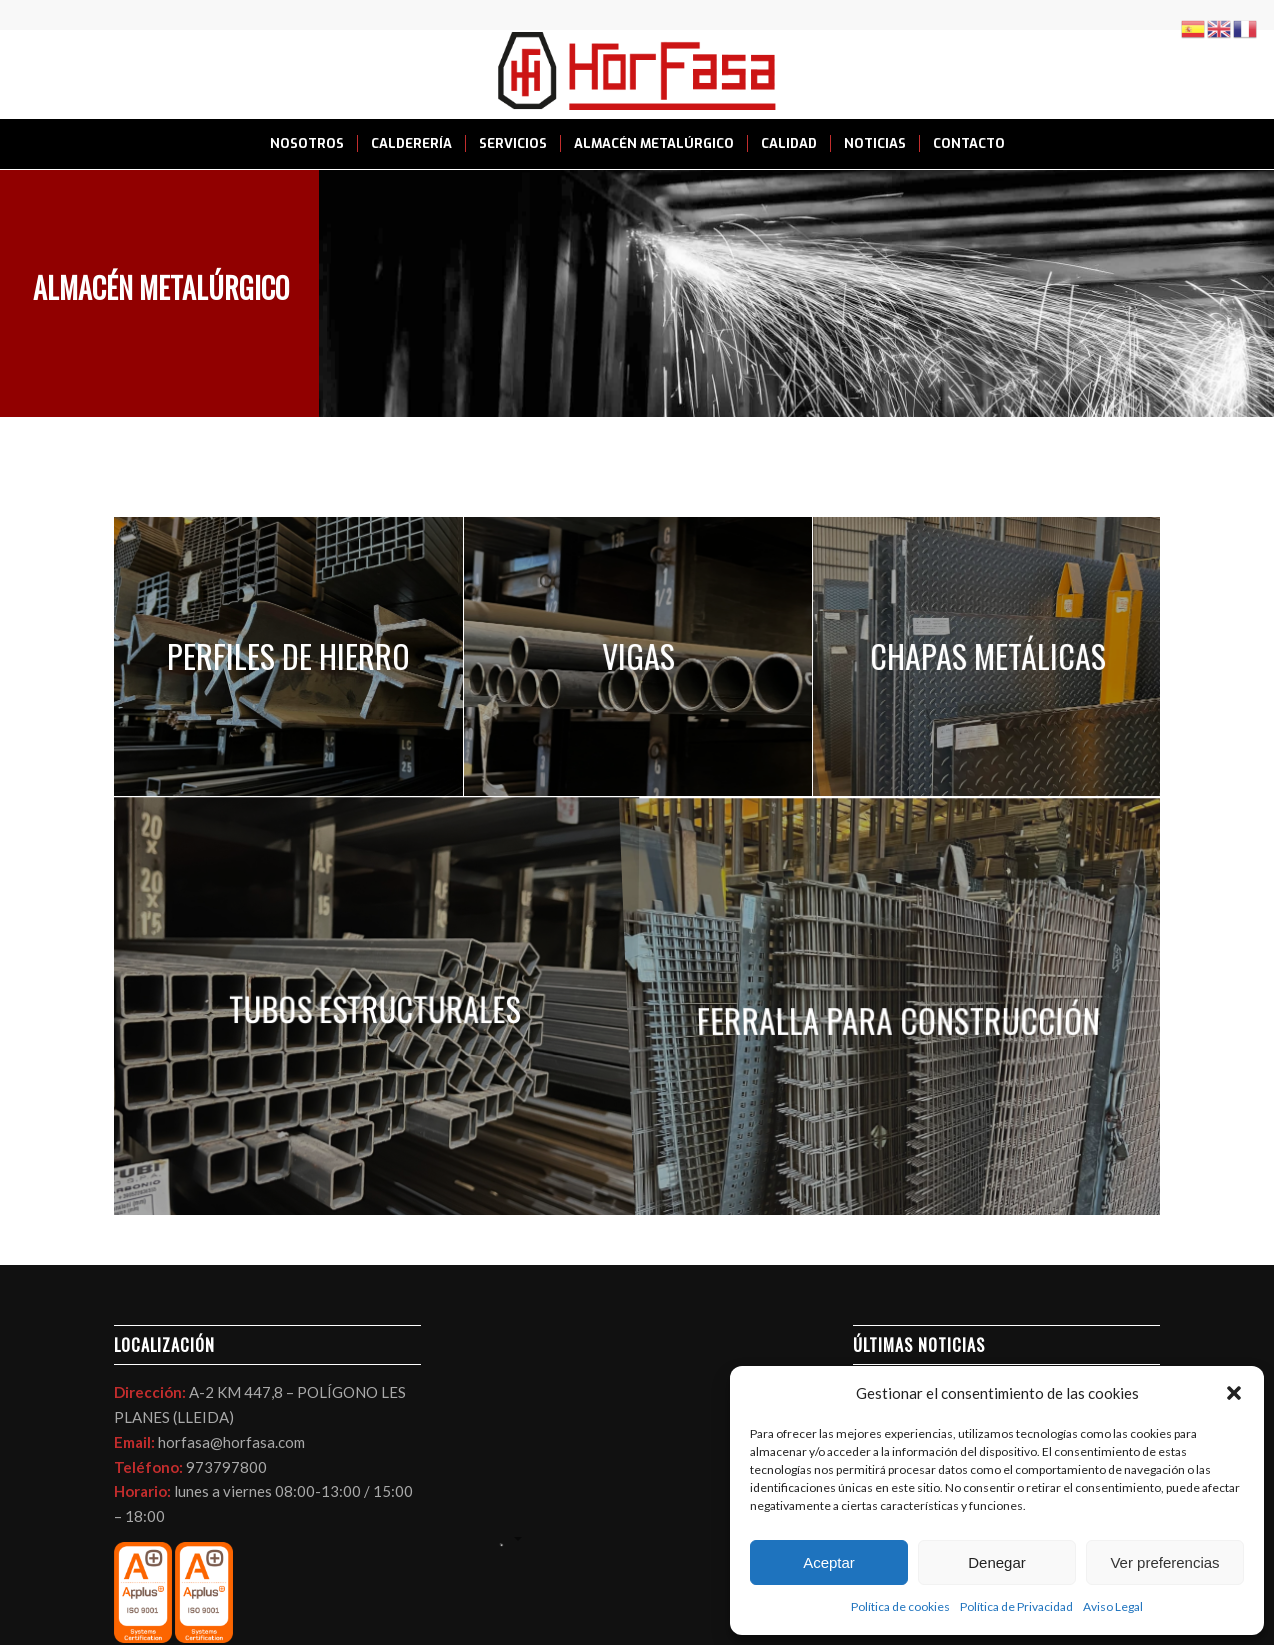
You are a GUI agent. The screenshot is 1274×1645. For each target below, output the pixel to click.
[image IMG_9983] (289, 657)
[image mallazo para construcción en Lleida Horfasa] (898, 1006)
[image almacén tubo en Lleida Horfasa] (639, 657)
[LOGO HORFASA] (637, 74)
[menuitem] (307, 144)
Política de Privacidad (1016, 1606)
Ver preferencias (1164, 1562)
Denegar (997, 1562)
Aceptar (829, 1562)
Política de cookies (900, 1606)
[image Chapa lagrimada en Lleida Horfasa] (988, 657)
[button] (1234, 1393)
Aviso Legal (1113, 1606)
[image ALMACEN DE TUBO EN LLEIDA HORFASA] (375, 1006)
